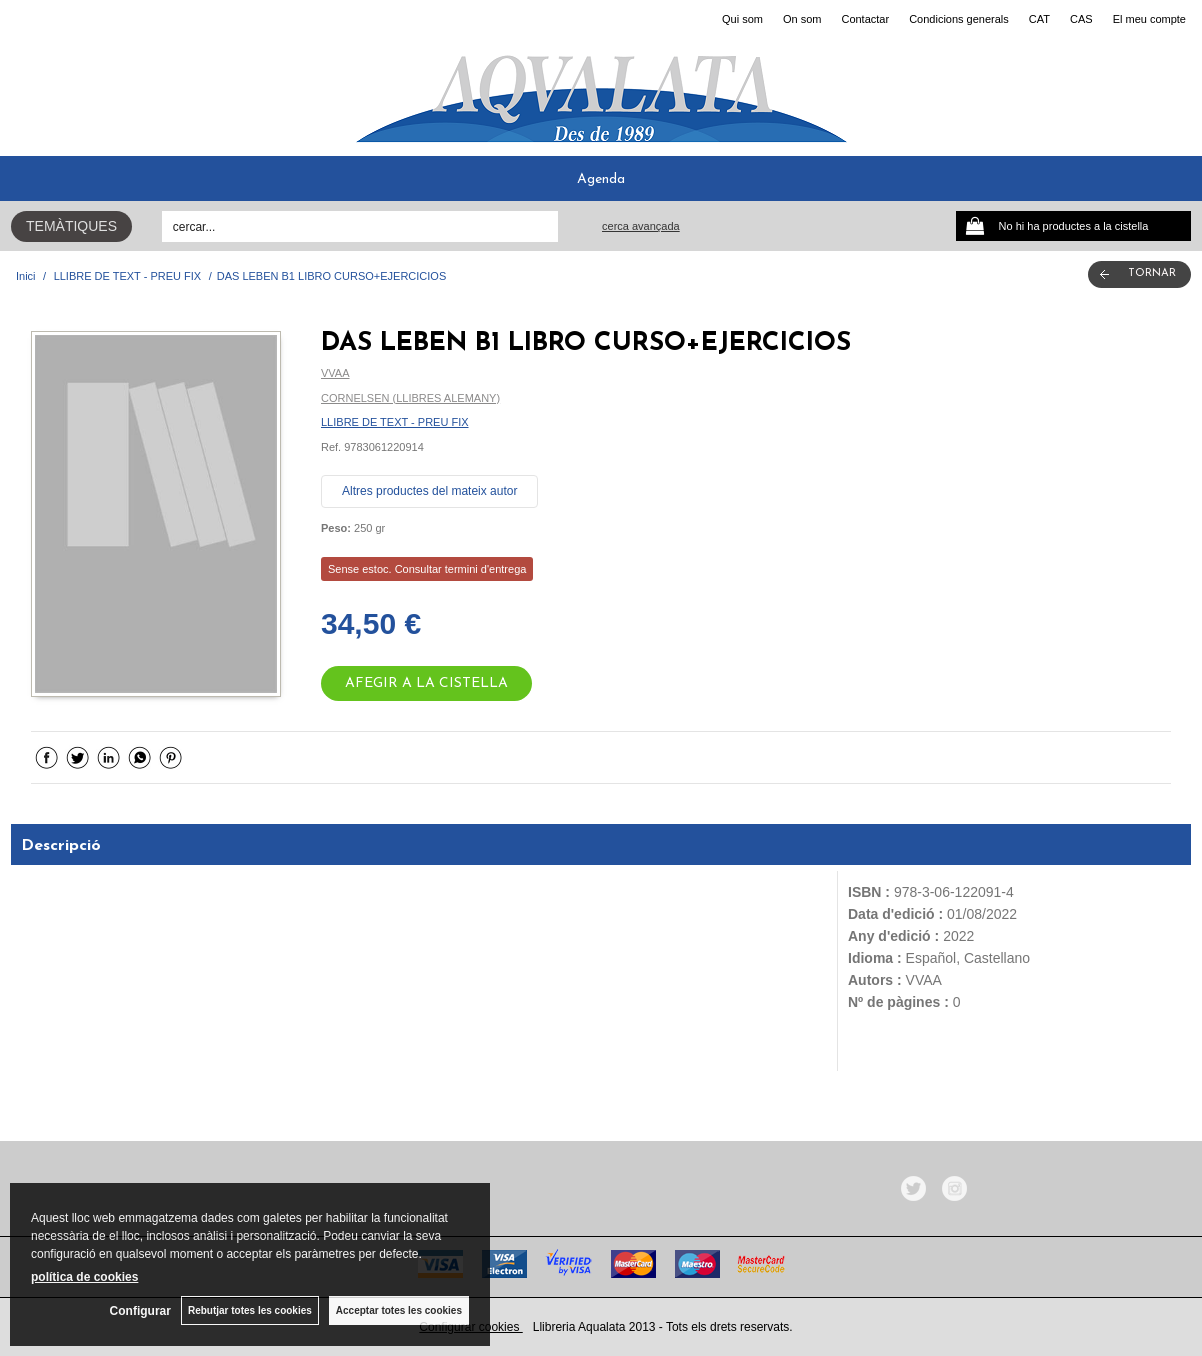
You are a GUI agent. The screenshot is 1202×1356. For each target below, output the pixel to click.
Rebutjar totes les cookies (250, 1310)
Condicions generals (959, 19)
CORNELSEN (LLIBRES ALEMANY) (410, 398)
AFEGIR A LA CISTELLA (426, 683)
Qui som (742, 19)
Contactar (865, 19)
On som (802, 19)
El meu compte (1149, 19)
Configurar (140, 1311)
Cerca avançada (641, 226)
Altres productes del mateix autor (429, 491)
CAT (1039, 19)
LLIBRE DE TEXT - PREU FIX (395, 422)
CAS (1081, 19)
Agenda (601, 179)
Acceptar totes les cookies (399, 1310)
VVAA (335, 373)
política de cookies (84, 1277)
